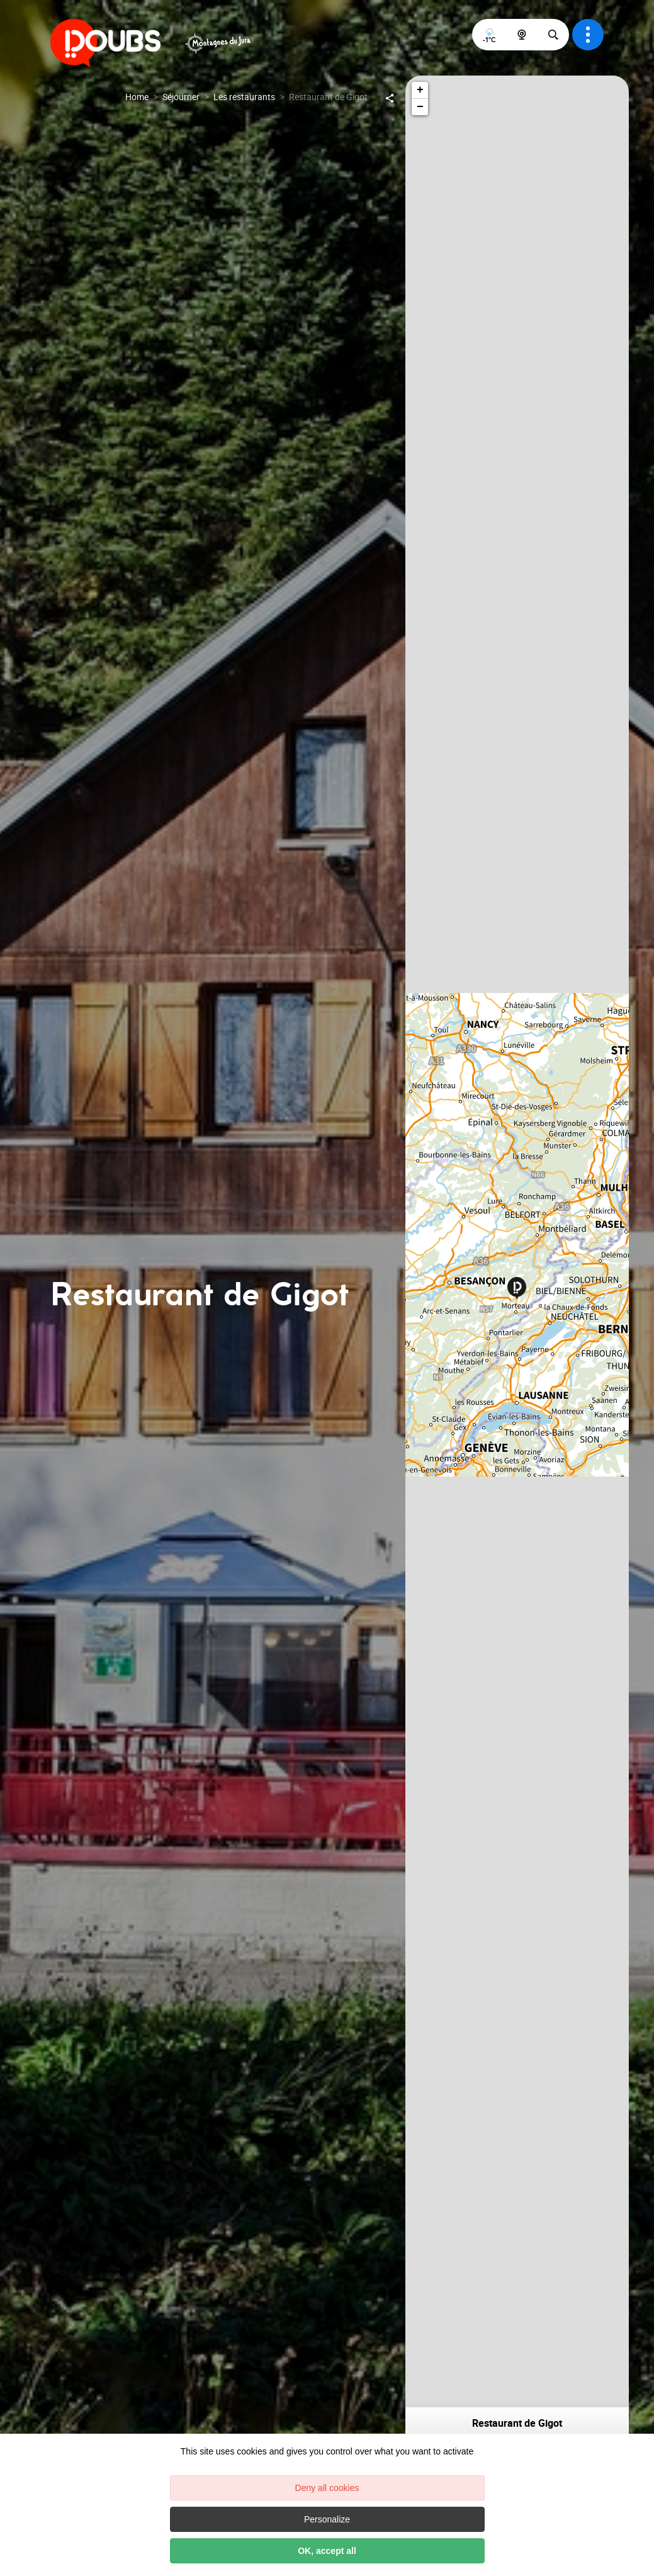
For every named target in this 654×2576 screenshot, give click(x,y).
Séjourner (181, 97)
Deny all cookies (327, 2488)
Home (137, 97)
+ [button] (420, 90)
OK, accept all (327, 2551)
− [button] (420, 107)
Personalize (327, 2519)
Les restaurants (244, 97)
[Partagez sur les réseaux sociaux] (389, 97)
